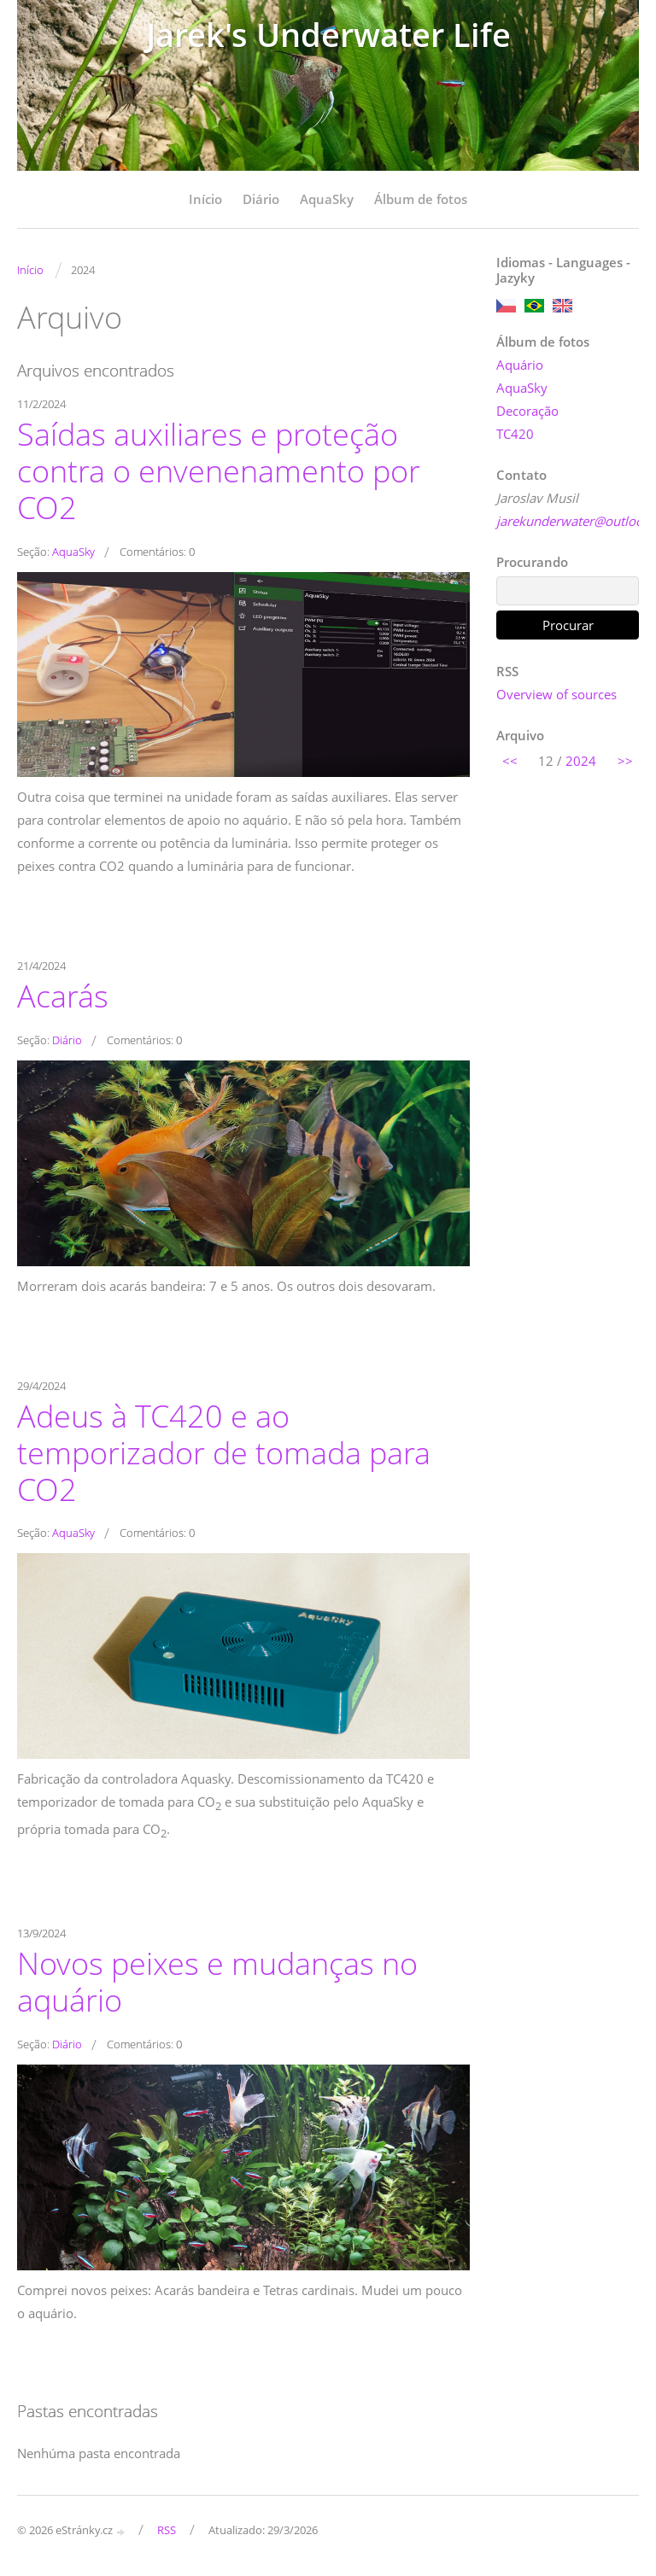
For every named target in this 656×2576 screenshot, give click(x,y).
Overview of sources (556, 694)
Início (205, 198)
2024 (580, 760)
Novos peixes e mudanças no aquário (217, 1981)
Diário (261, 198)
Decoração (527, 410)
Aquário (519, 364)
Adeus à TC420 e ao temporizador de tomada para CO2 (223, 1452)
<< (510, 760)
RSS (166, 2530)
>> (625, 760)
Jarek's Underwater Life (328, 34)
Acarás (62, 995)
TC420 (515, 433)
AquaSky (327, 198)
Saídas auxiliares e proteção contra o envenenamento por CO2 (218, 470)
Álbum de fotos (420, 198)
